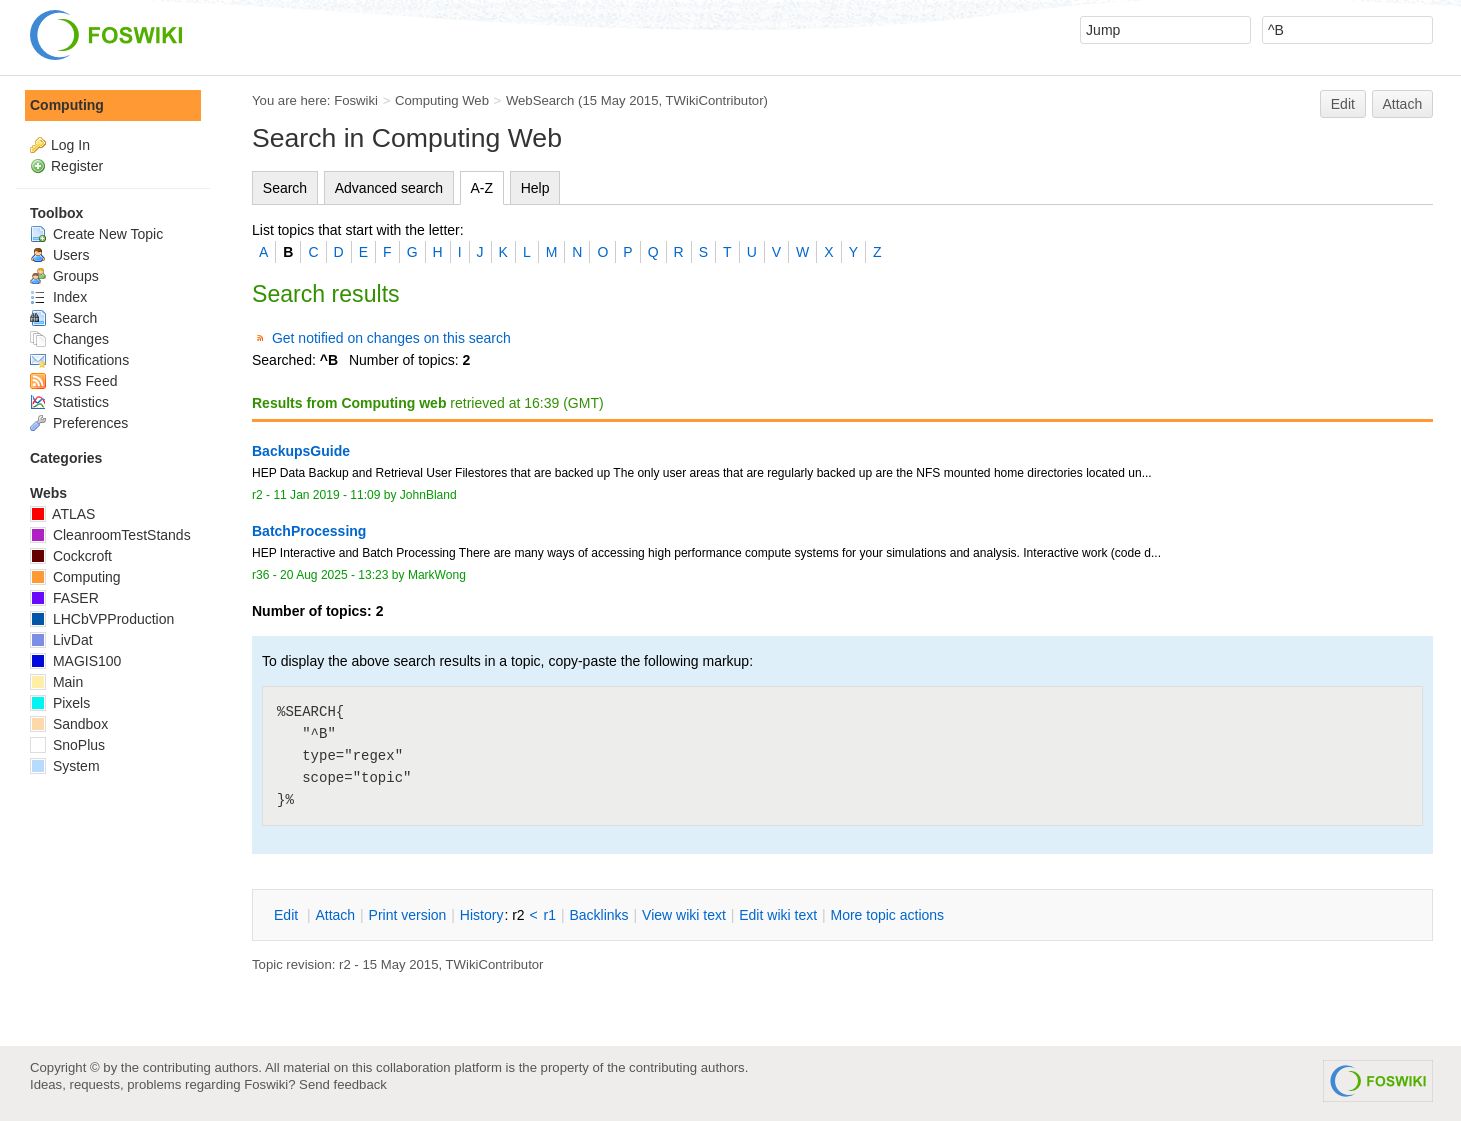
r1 (550, 915)
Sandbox (69, 724)
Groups (64, 276)
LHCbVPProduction (102, 619)
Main (56, 682)
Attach (1403, 104)
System (65, 766)
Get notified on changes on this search (391, 338)
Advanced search (389, 188)
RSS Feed (73, 381)
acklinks (598, 915)
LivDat (61, 640)
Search (285, 188)
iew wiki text (684, 915)
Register (77, 166)
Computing (67, 105)
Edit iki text (778, 915)
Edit (1343, 104)
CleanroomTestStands (110, 535)
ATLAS (62, 514)
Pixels (60, 703)
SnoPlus (67, 745)
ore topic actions (887, 915)
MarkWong (437, 575)
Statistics (69, 402)
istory (482, 915)
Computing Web (442, 100)
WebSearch (540, 100)
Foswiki (356, 100)
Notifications (79, 360)
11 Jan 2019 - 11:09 (326, 495)
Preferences (79, 423)
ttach (335, 915)
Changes (69, 339)
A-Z (482, 188)
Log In (70, 145)
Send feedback (343, 1084)
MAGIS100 (75, 661)
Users (59, 255)
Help (535, 188)
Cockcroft (71, 556)
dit (288, 915)
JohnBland (428, 495)
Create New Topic (96, 234)
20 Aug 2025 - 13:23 (334, 575)
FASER (64, 598)
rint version (408, 915)
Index (58, 297)
